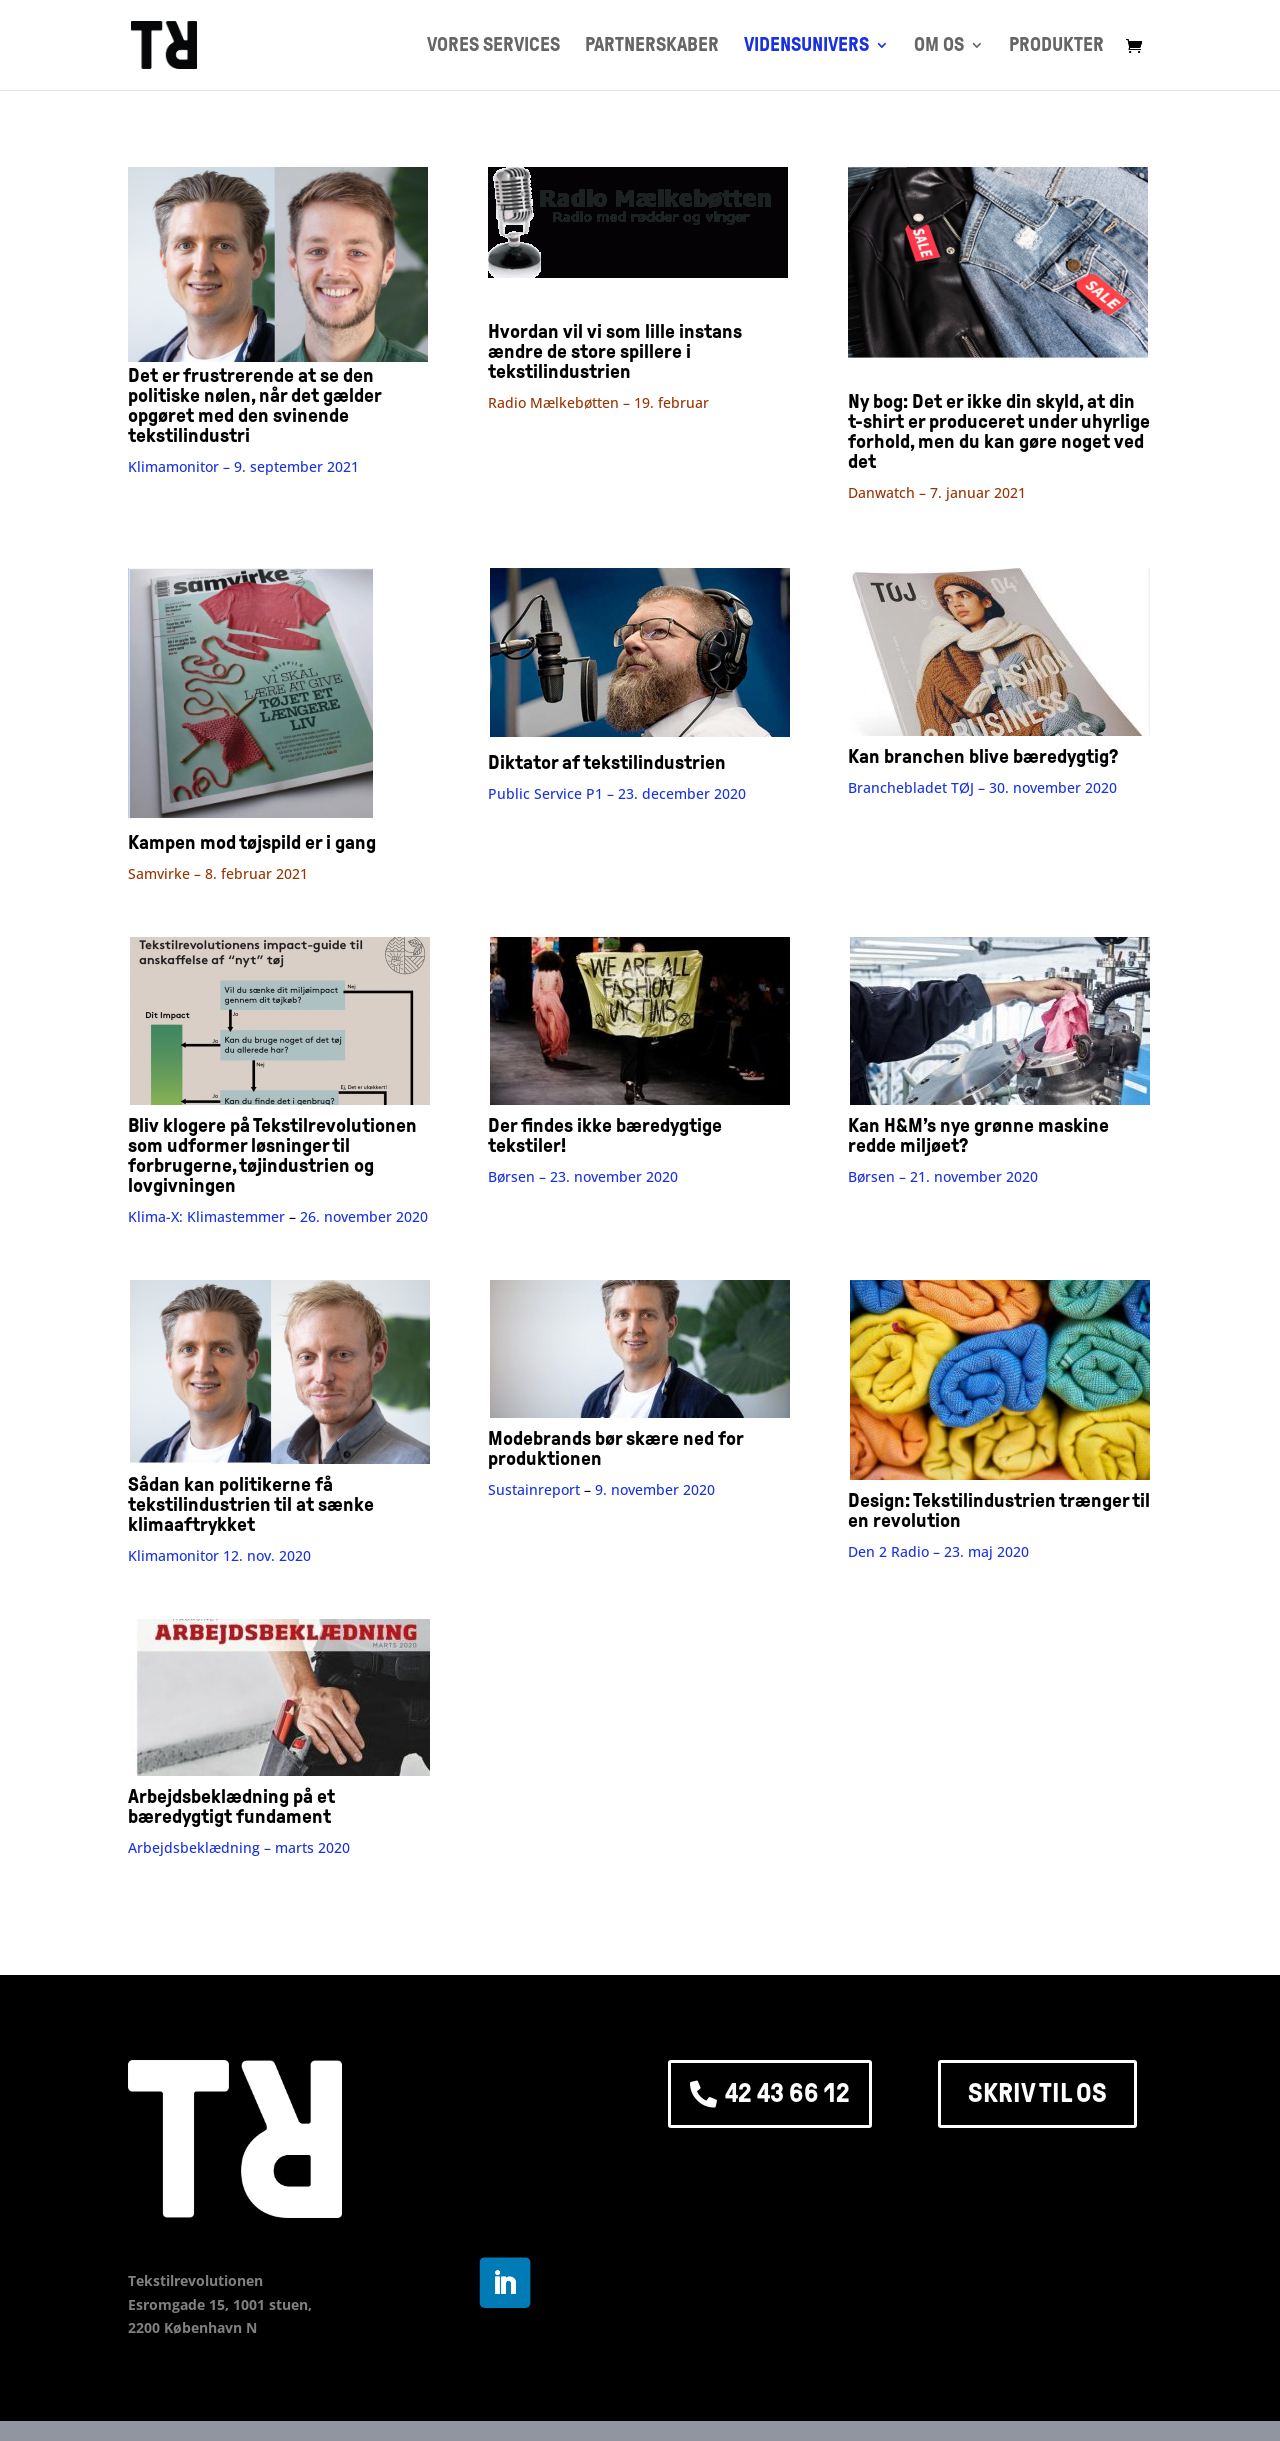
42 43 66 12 (787, 2093)
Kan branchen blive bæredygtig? (983, 756)
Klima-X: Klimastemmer (206, 1216)
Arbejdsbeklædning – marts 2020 (239, 1847)
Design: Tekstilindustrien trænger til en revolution (999, 1510)
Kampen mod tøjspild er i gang (252, 842)
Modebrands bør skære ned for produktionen (615, 1448)
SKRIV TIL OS (1037, 2093)
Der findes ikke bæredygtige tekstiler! (605, 1135)
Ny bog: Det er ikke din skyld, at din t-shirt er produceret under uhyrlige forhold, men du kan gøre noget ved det (999, 431)
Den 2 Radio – (938, 1551)
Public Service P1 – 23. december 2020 (617, 793)
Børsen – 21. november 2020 (943, 1176)
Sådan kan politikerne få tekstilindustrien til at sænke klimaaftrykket (251, 1504)
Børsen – (583, 1176)
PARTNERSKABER (652, 46)
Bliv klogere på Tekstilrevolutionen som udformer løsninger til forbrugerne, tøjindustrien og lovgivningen (272, 1155)
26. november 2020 (364, 1216)
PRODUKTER (1056, 46)
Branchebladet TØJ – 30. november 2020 (982, 787)
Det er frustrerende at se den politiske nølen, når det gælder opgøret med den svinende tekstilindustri (278, 395)
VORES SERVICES (493, 46)
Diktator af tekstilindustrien (607, 762)
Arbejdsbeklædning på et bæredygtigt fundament (231, 1806)
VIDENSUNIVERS (806, 46)
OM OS (939, 46)
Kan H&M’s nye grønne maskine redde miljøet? (978, 1135)
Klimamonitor (173, 1555)
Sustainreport (536, 1489)
